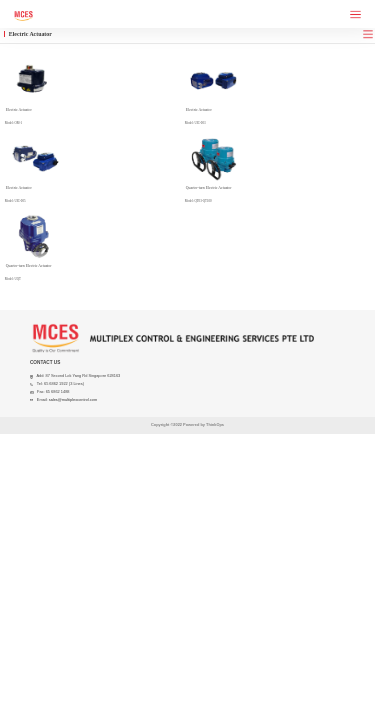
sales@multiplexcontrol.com (73, 399)
